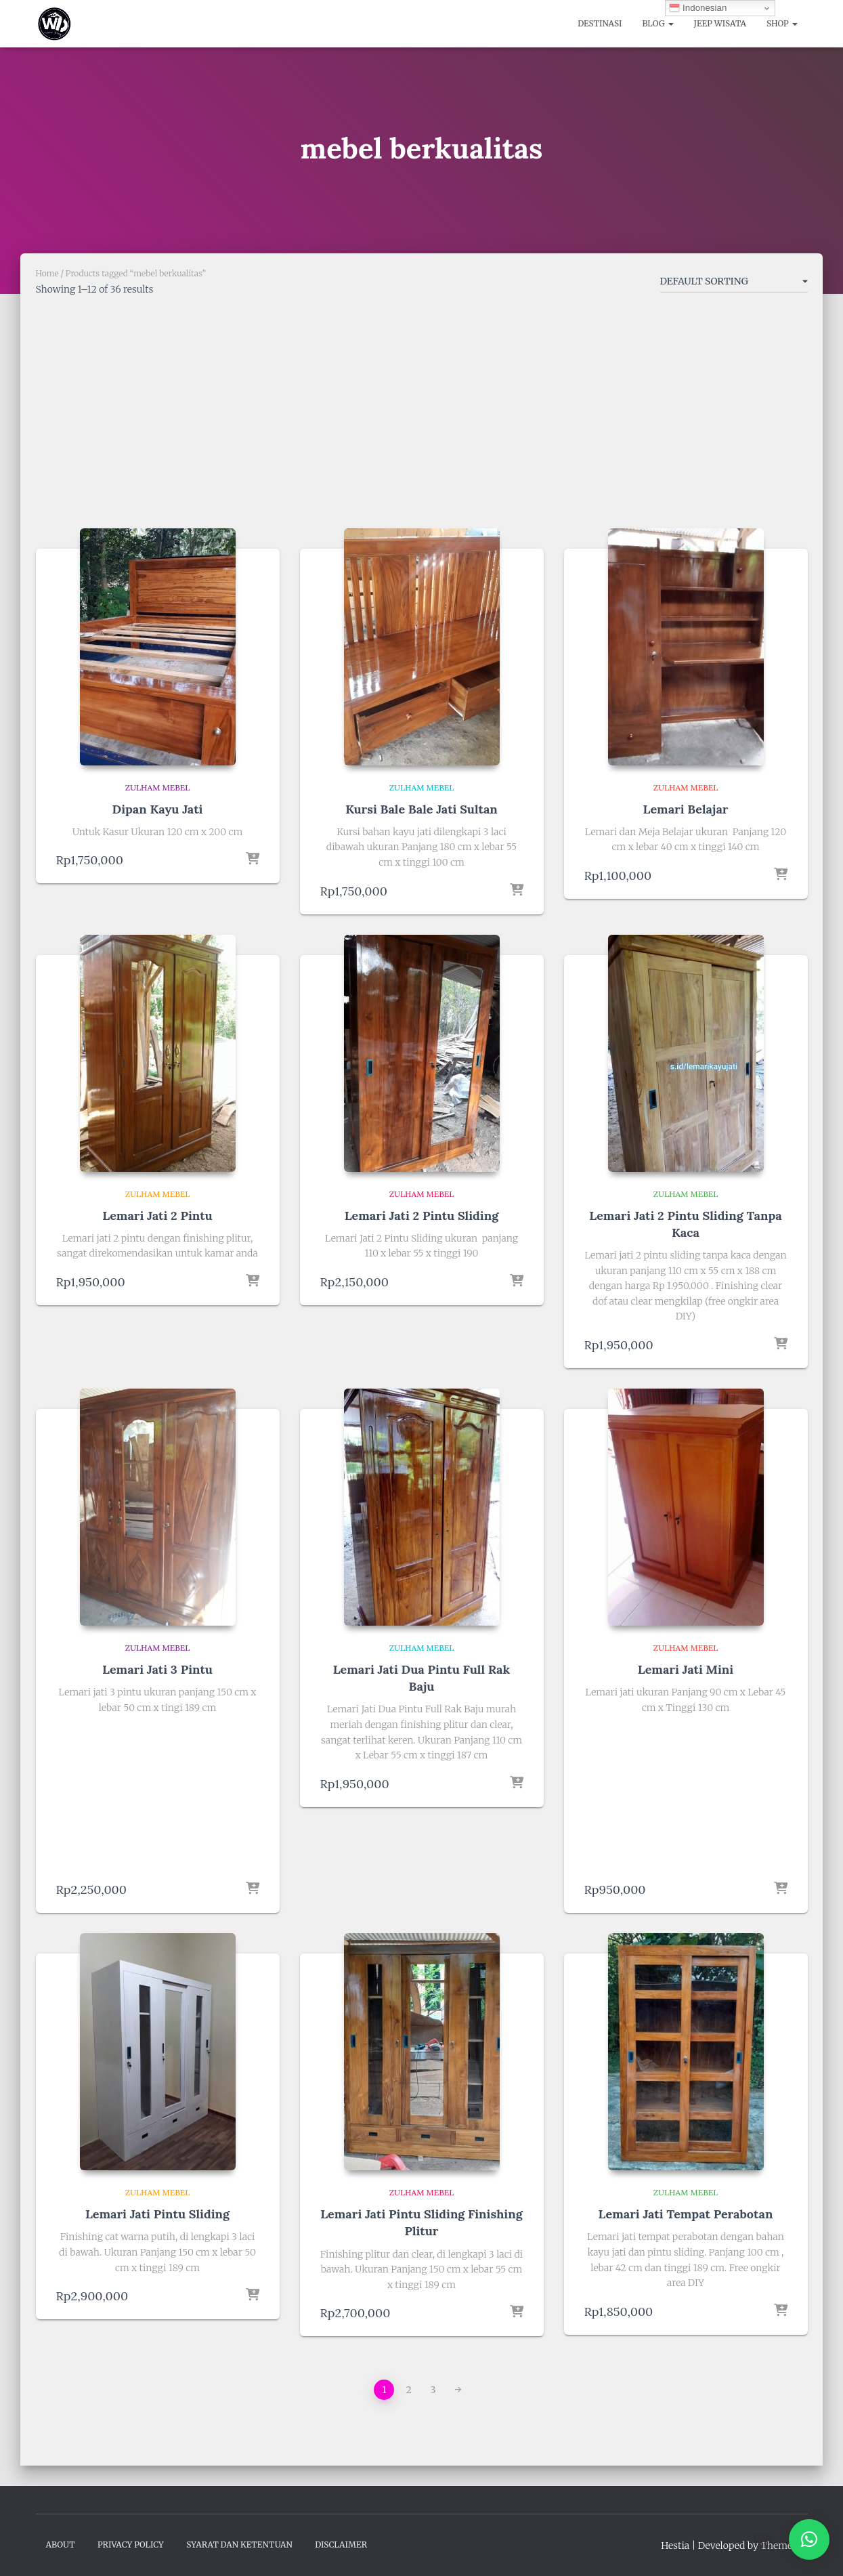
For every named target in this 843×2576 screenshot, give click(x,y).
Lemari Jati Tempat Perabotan (686, 2214)
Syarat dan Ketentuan (239, 2544)
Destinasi (600, 23)
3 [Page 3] (433, 2390)
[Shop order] (734, 284)
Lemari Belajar (686, 809)
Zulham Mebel (157, 787)
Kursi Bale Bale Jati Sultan (421, 809)
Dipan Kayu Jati (157, 809)
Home (47, 273)
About (60, 2544)
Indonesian (698, 8)
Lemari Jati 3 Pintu (157, 1669)
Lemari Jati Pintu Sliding (157, 2214)
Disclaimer (341, 2544)
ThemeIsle (783, 2545)
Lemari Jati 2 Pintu (157, 1215)
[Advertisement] (422, 416)
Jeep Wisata (720, 23)
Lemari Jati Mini (685, 1669)
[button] (809, 2539)
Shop (781, 23)
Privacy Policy (131, 2544)
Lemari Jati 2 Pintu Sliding (421, 1215)
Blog (657, 23)
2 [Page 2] (408, 2390)
